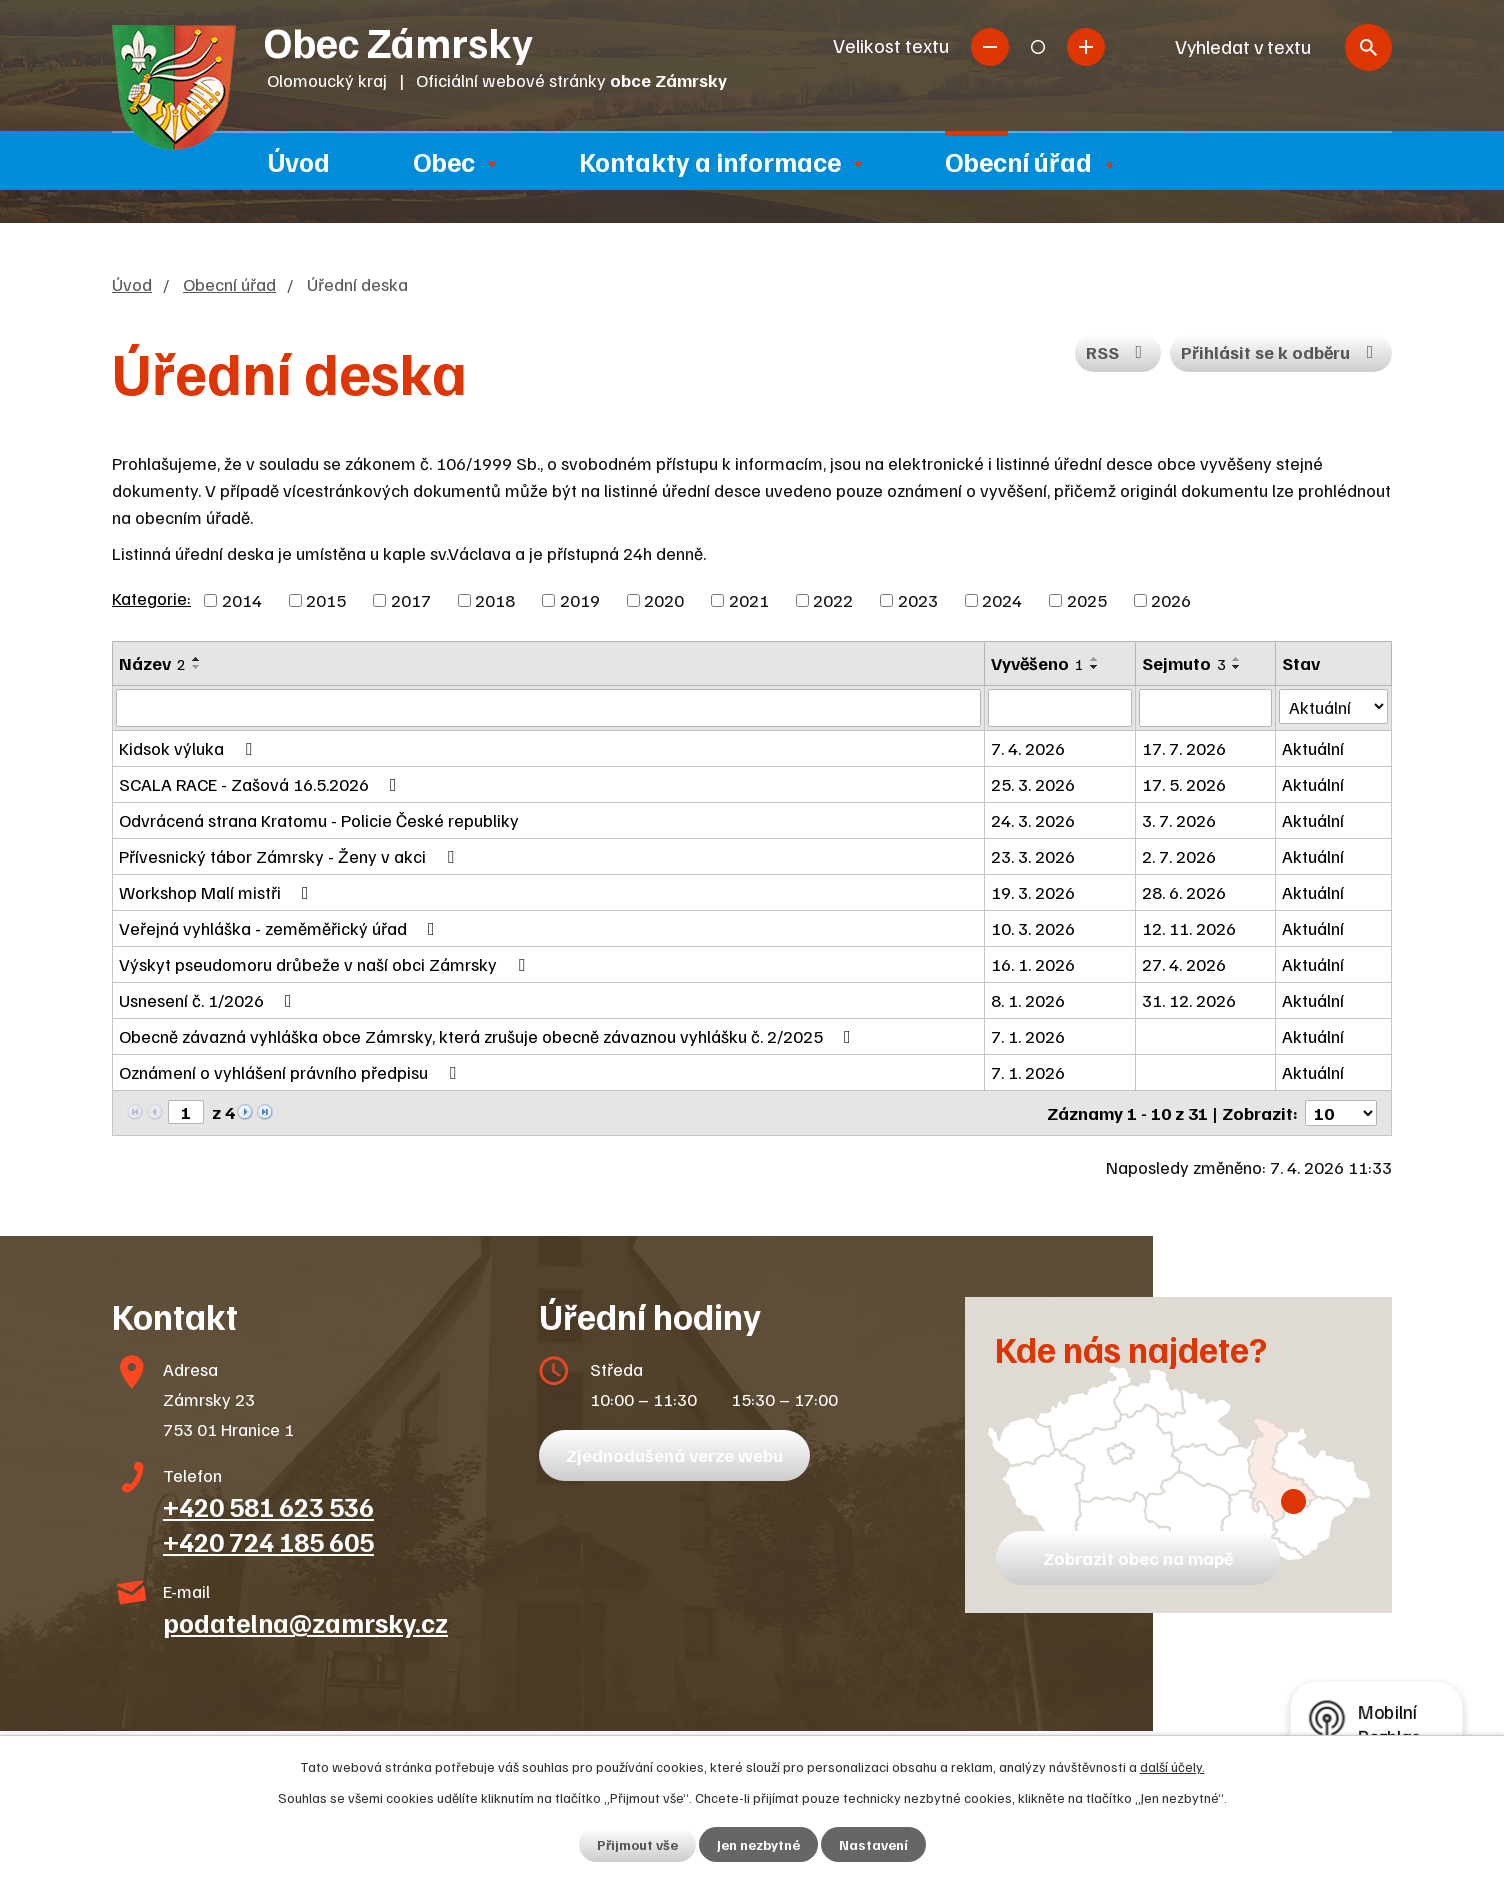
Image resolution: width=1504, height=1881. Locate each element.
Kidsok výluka (189, 748)
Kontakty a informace (710, 161)
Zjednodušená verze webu (674, 1455)
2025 (1087, 600)
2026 (1171, 600)
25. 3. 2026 (1033, 784)
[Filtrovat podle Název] (548, 708)
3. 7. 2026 (1179, 820)
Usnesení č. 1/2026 (209, 1000)
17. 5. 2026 (1184, 784)
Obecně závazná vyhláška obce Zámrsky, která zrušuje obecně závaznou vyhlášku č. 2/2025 (489, 1036)
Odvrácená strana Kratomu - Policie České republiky (319, 820)
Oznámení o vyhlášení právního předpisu (291, 1072)
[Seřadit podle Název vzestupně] (197, 659)
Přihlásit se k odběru (1281, 352)
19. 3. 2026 (1033, 892)
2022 (833, 600)
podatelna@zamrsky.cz (305, 1622)
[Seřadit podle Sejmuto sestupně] (1237, 667)
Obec (444, 161)
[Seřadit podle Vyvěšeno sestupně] (1095, 667)
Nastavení (873, 1844)
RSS (1118, 352)
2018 (495, 600)
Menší (990, 47)
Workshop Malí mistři (218, 892)
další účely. (1172, 1766)
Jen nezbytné (758, 1844)
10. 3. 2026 (1033, 928)
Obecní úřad (1018, 161)
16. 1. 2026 (1033, 964)
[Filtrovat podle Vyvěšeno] (1060, 708)
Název (152, 663)
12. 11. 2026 (1189, 928)
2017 (411, 600)
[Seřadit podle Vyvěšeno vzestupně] (1095, 659)
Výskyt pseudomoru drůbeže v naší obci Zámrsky (326, 964)
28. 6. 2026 (1184, 892)
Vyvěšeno (1037, 663)
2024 (1002, 600)
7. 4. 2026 (1028, 748)
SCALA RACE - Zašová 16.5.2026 (262, 784)
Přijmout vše (637, 1844)
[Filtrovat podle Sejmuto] (1205, 708)
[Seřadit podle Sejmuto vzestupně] (1237, 659)
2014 (242, 600)
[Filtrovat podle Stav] (1333, 706)
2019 (580, 600)
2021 (749, 600)
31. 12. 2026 (1189, 1000)
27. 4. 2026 (1184, 964)
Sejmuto (1184, 663)
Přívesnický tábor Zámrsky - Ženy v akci (290, 856)
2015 (326, 600)
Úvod (299, 161)
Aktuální (1313, 748)
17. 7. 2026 (1184, 748)
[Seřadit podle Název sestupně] (197, 667)
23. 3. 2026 (1033, 856)
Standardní (1038, 47)
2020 (664, 600)
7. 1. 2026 (1028, 1036)
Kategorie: (151, 598)
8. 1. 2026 (1028, 1000)
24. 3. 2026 (1033, 820)
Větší (1086, 47)
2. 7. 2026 (1179, 856)
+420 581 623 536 (268, 1506)
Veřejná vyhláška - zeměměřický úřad (281, 928)
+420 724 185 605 (268, 1541)
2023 (918, 600)
